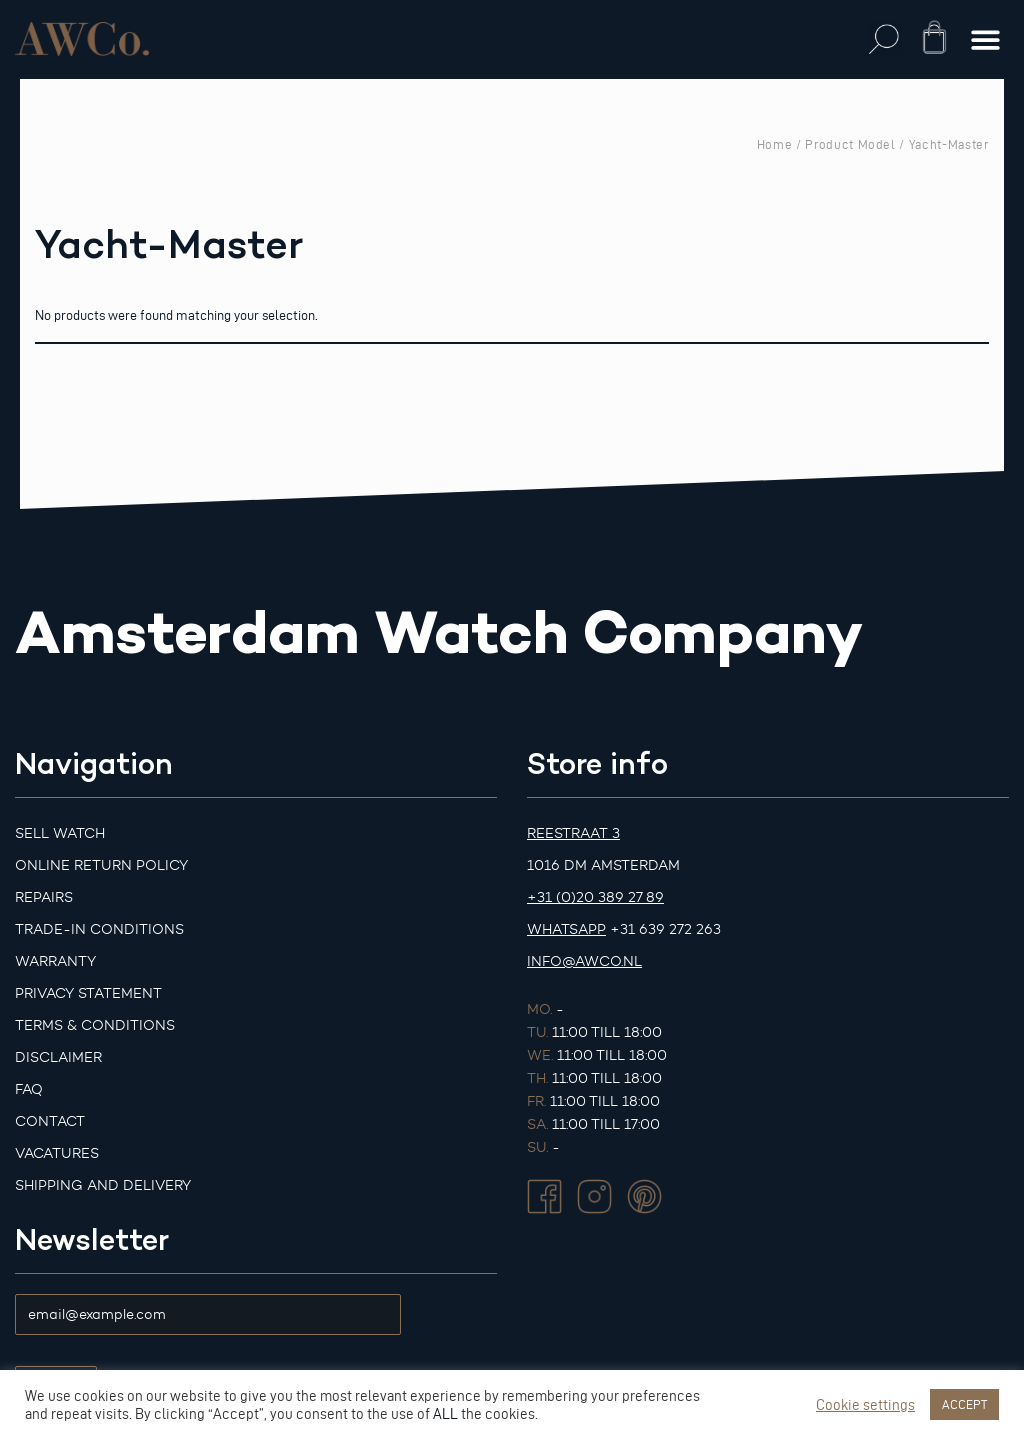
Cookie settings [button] (865, 1405)
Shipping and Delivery (103, 1185)
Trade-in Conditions (99, 929)
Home (775, 144)
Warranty (55, 961)
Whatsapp (566, 929)
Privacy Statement (88, 993)
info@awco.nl (584, 961)
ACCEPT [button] (964, 1404)
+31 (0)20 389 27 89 (595, 897)
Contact (50, 1121)
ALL (445, 1414)
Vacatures (57, 1153)
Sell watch (60, 833)
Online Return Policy (101, 865)
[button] (884, 39)
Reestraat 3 (573, 833)
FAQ (29, 1089)
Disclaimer (58, 1057)
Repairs (44, 897)
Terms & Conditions (95, 1025)
